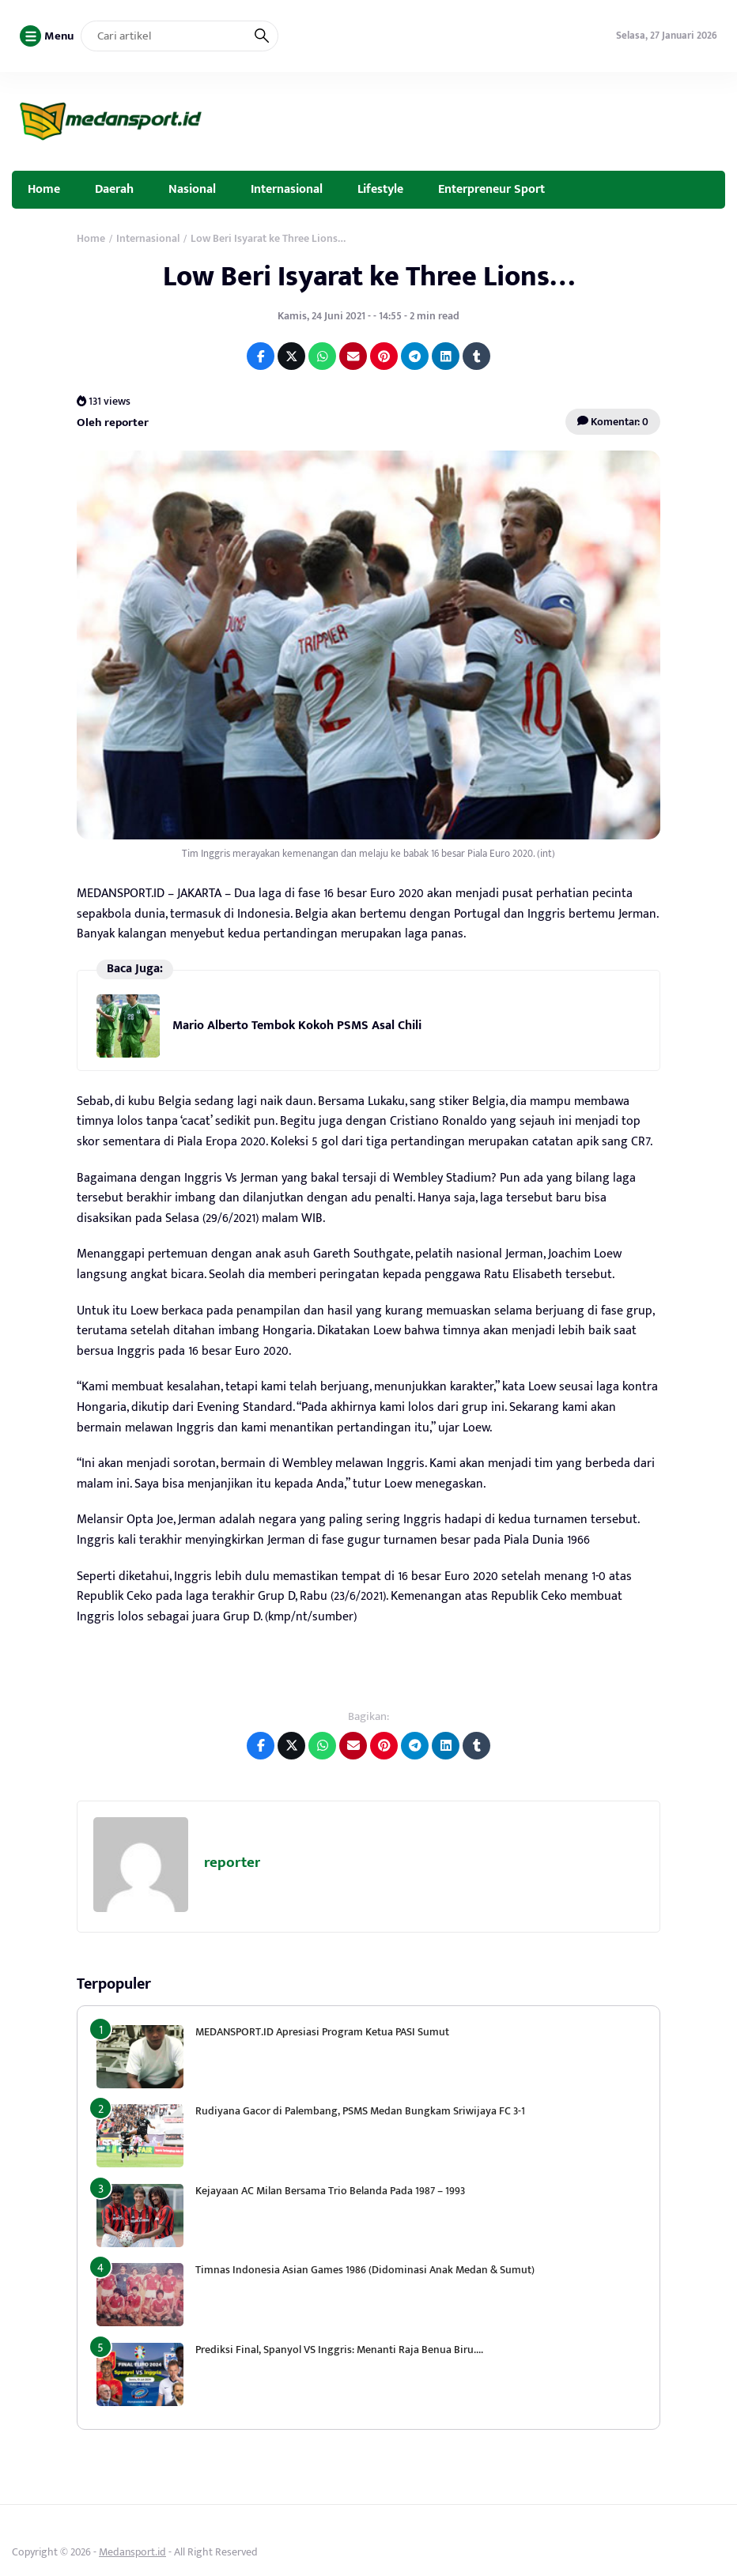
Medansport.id (132, 2552)
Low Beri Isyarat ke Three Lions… (369, 276)
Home (44, 189)
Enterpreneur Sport (491, 189)
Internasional (287, 189)
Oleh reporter (113, 422)
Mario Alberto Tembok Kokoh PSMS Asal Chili (296, 1025)
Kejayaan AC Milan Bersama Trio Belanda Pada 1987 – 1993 (330, 2191)
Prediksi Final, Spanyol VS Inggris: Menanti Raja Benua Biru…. (339, 2349)
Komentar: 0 (612, 422)
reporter (232, 1862)
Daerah (114, 189)
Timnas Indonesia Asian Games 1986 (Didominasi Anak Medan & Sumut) (365, 2270)
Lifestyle (380, 189)
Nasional (192, 189)
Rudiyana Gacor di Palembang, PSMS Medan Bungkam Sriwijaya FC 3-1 (360, 2111)
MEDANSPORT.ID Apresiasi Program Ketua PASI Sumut (323, 2032)
